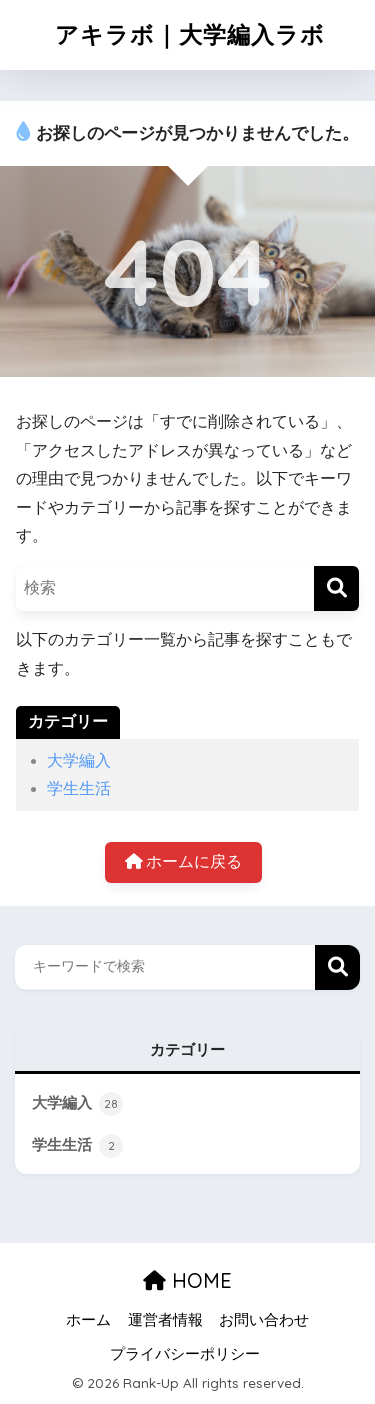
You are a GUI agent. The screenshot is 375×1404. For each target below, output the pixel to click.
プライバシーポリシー (185, 1354)
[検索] (336, 588)
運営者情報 (165, 1320)
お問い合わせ (264, 1320)
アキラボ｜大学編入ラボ (190, 34)
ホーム (88, 1320)
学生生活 (79, 788)
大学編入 (79, 760)
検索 (337, 967)
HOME (187, 1280)
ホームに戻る (183, 861)
